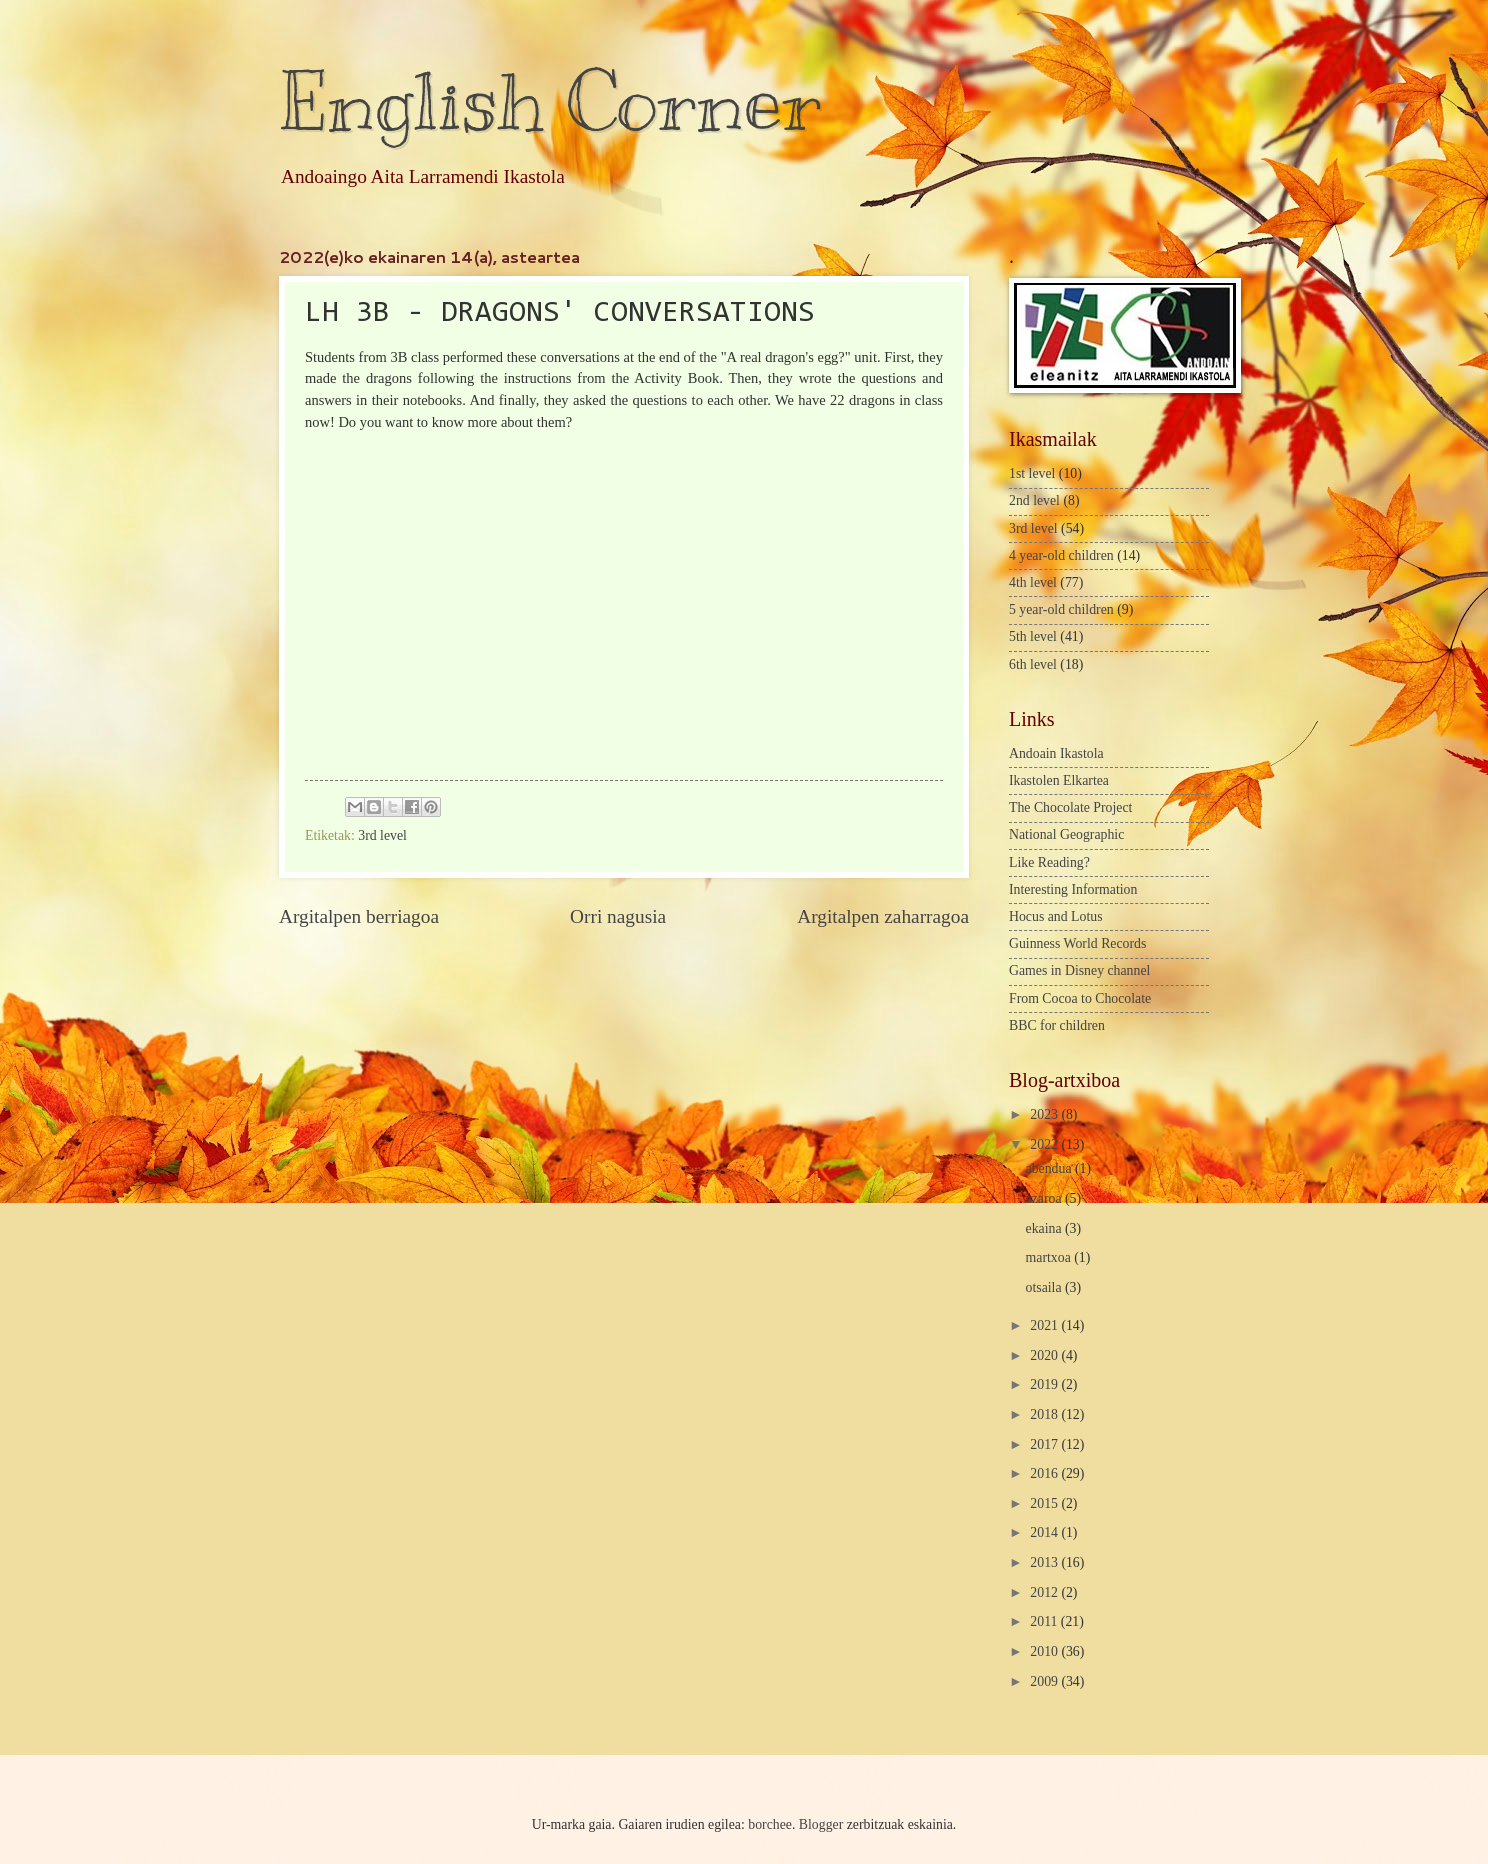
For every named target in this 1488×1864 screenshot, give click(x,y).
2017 (1045, 1444)
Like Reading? (1049, 862)
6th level (1033, 664)
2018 (1045, 1414)
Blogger (821, 1824)
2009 (1045, 1681)
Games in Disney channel (1079, 970)
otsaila (1045, 1287)
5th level (1033, 636)
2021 (1045, 1325)
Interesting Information (1073, 889)
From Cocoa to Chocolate (1080, 998)
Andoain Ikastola (1056, 753)
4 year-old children (1061, 555)
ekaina (1045, 1228)
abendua (1050, 1168)
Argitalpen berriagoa (359, 916)
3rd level (382, 835)
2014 (1045, 1532)
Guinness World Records (1077, 943)
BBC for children (1057, 1025)
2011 (1045, 1621)
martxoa (1050, 1257)
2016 (1045, 1473)
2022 (1045, 1144)
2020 (1045, 1355)
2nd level (1034, 500)
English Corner (550, 102)
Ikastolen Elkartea (1059, 780)
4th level (1033, 582)
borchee (770, 1824)
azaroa (1045, 1198)
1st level (1032, 473)
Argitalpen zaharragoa (883, 916)
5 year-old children (1061, 609)
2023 (1045, 1114)
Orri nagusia (618, 916)
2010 (1045, 1651)
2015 (1045, 1503)
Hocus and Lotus (1056, 916)
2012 (1045, 1592)
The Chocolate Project (1070, 807)
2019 (1045, 1384)
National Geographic (1066, 834)
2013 (1045, 1562)
